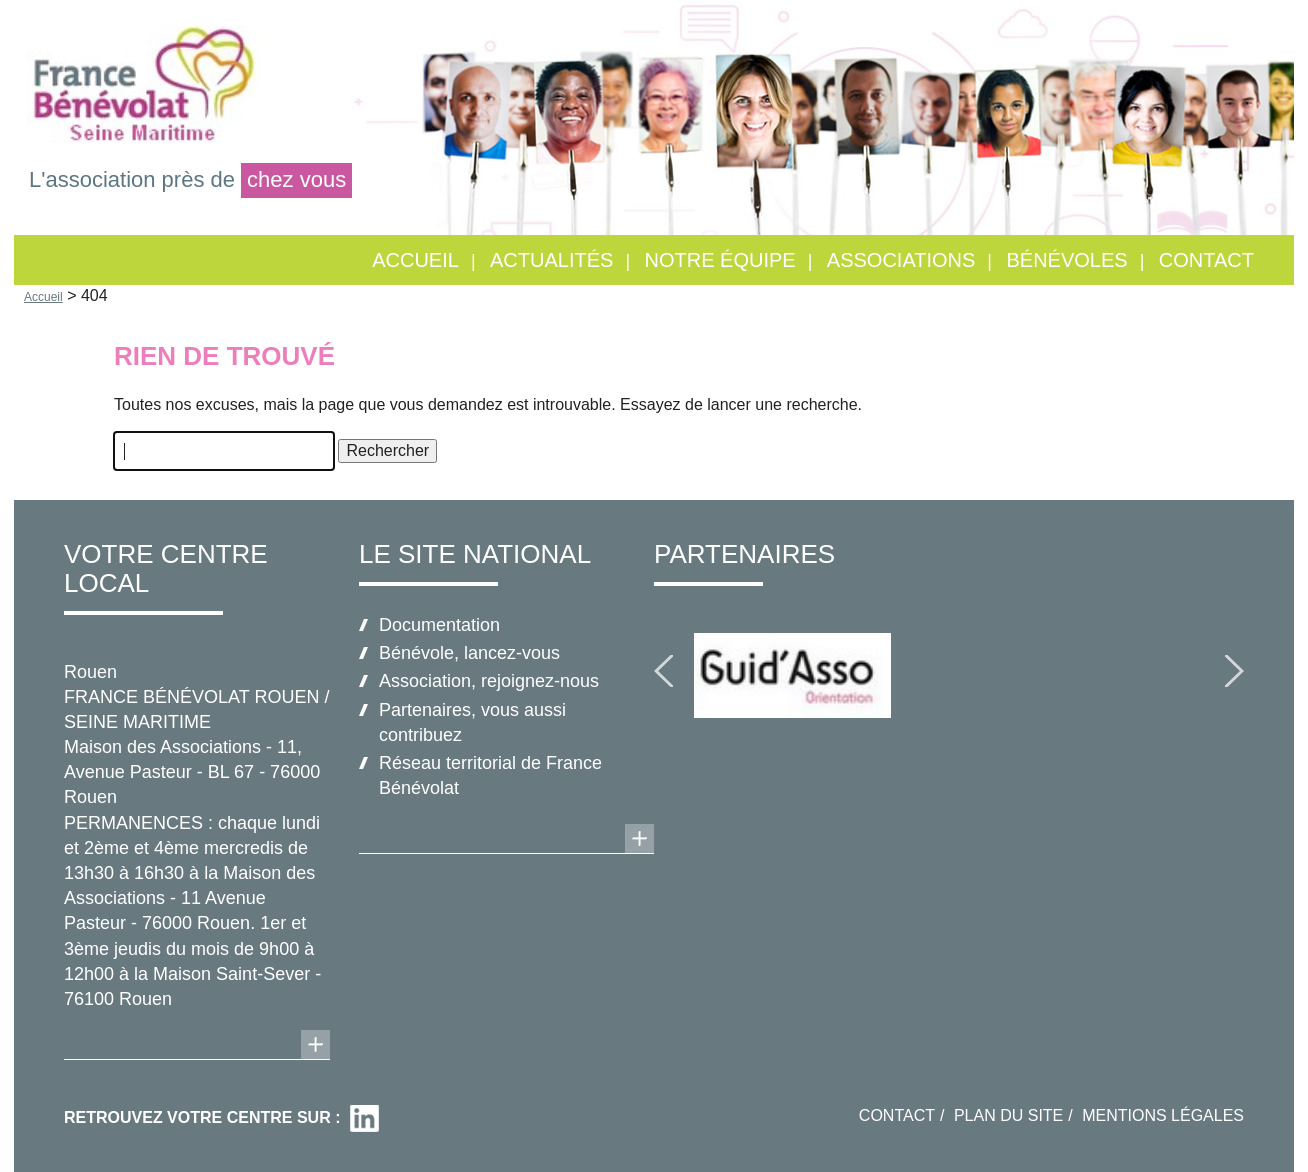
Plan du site (1008, 1115)
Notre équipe (720, 260)
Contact (1206, 260)
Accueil (415, 260)
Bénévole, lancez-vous (469, 653)
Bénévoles (1067, 260)
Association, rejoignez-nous (489, 681)
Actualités (551, 260)
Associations (901, 260)
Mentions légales (1163, 1115)
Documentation (439, 625)
